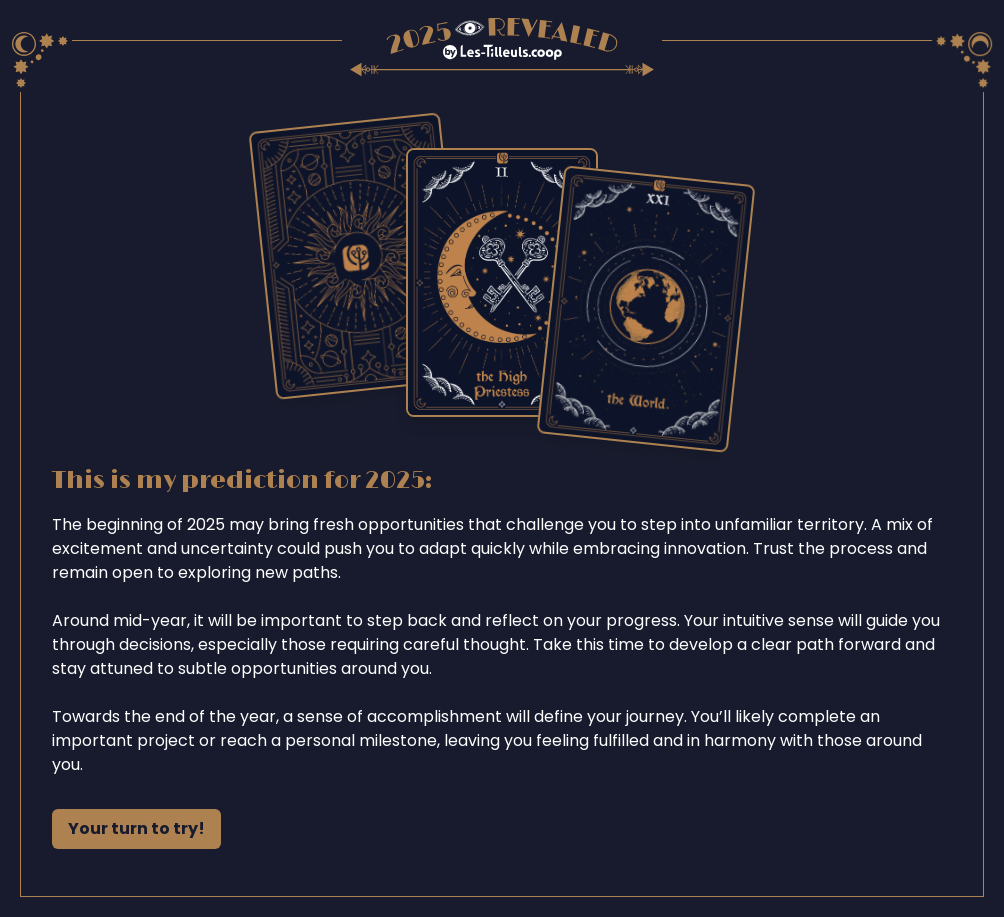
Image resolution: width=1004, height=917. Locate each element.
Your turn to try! (136, 828)
